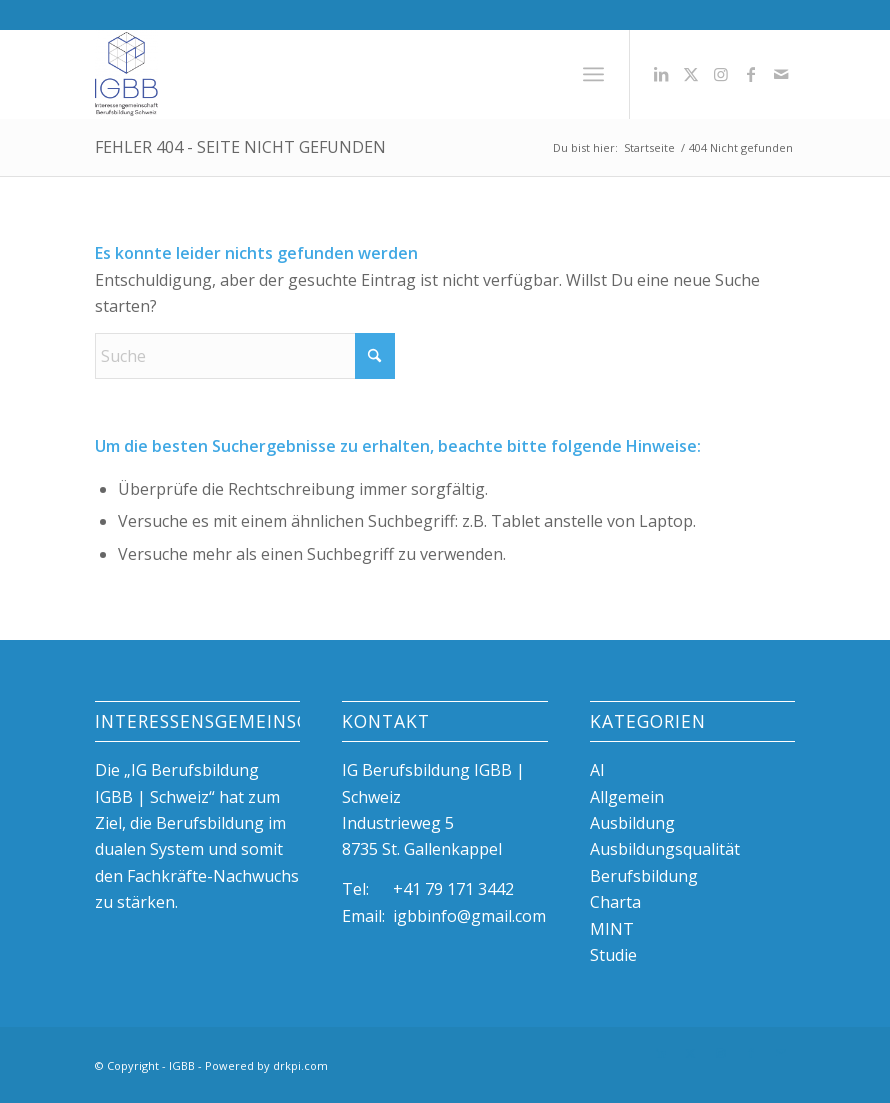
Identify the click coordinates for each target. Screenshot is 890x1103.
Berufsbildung (644, 876)
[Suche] (245, 356)
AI (597, 770)
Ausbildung (632, 823)
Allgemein (627, 797)
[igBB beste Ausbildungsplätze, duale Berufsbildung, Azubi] (127, 74)
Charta (615, 902)
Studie (613, 955)
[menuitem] (593, 74)
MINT (612, 929)
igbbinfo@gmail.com (469, 916)
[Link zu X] (691, 74)
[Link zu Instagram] (721, 74)
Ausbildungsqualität (665, 849)
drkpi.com (300, 1065)
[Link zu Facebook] (751, 74)
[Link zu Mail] (781, 74)
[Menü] (593, 74)
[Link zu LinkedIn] (661, 74)
